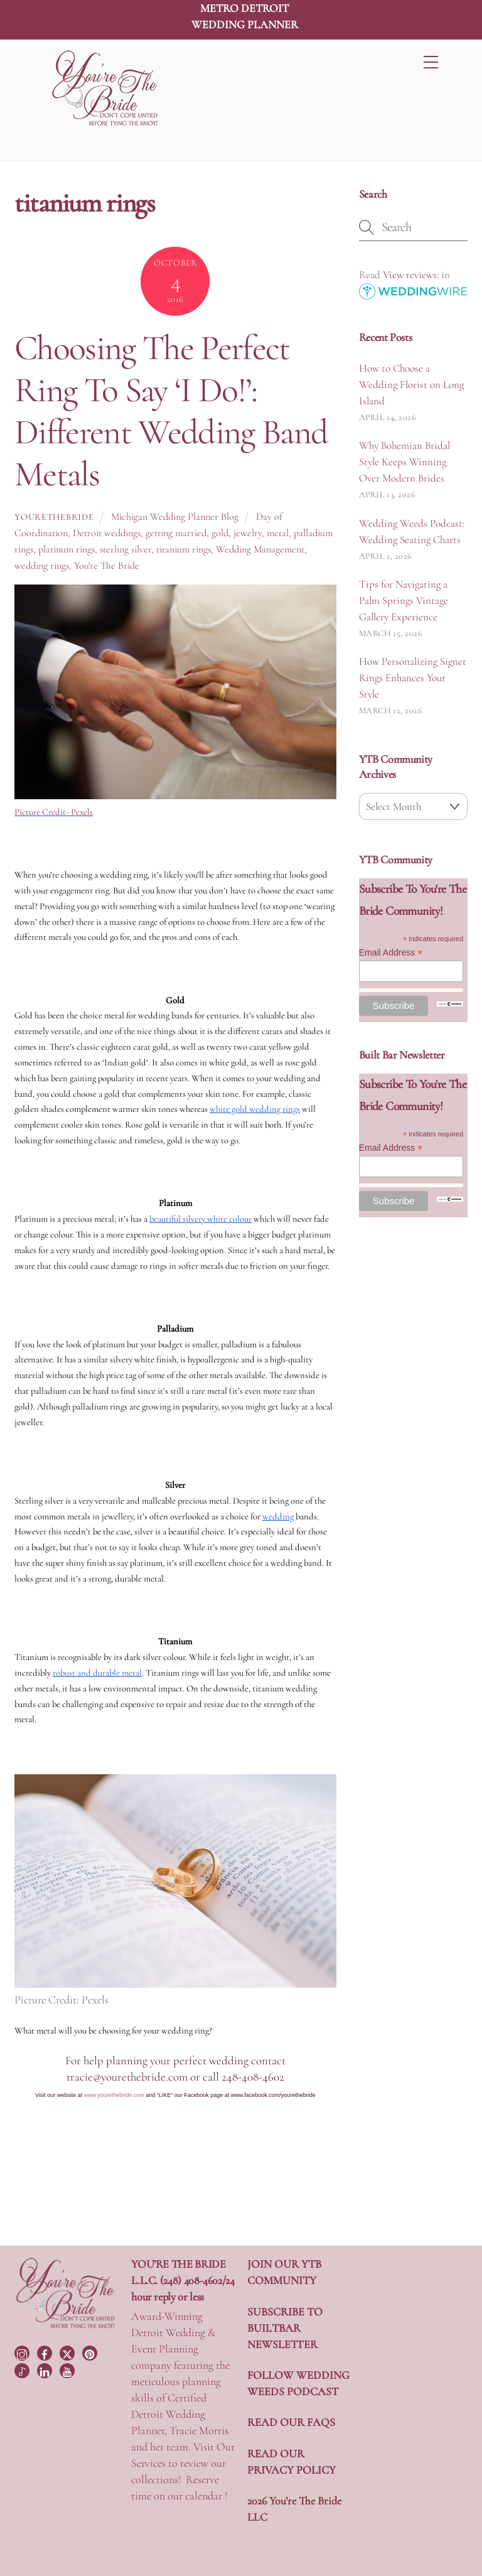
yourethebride (54, 517)
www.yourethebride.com (114, 2095)
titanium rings (183, 549)
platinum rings (66, 549)
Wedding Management (260, 549)
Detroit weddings (107, 533)
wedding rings (41, 565)
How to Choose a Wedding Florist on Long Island (411, 384)
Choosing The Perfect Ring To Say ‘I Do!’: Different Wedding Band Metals (171, 410)
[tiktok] (23, 2369)
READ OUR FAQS (291, 2422)
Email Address (391, 953)
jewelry (247, 533)
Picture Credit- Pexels (53, 811)
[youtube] (68, 2369)
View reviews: (411, 274)
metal (278, 533)
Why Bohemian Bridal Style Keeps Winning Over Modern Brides (404, 462)
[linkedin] (46, 2369)
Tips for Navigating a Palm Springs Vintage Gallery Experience (403, 600)
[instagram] (23, 2352)
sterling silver (125, 549)
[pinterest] (91, 2352)
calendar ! (206, 2496)
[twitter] (68, 2352)
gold (220, 533)
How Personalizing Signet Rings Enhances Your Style (412, 678)
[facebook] (46, 2352)
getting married (176, 533)
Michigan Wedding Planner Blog (174, 516)
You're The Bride (106, 565)
